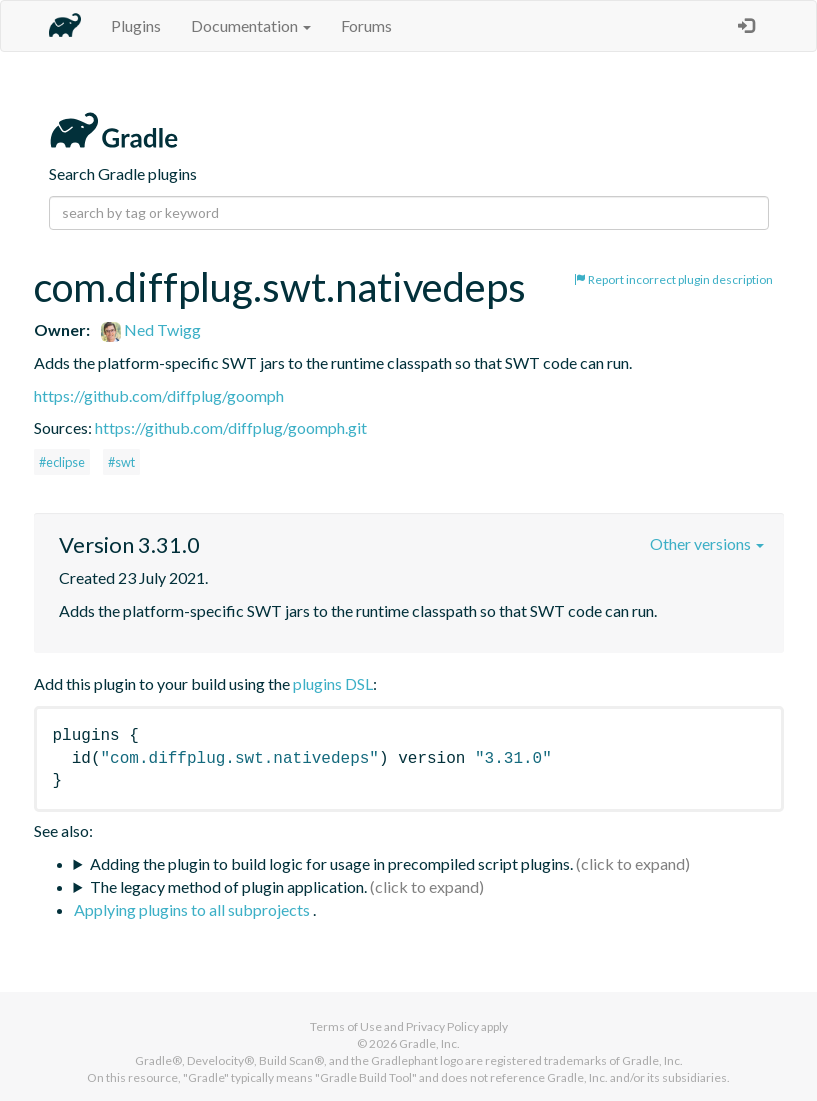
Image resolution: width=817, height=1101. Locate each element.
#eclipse (62, 462)
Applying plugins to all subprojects (193, 909)
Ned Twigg (151, 329)
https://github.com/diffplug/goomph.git (231, 427)
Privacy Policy (442, 1026)
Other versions (707, 543)
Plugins (136, 25)
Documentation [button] (251, 25)
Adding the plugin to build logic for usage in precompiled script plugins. (331, 863)
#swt (121, 462)
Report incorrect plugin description (673, 279)
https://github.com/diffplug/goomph (159, 395)
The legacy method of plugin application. (228, 886)
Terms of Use (346, 1026)
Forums (366, 25)
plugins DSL (333, 683)
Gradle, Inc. (429, 1043)
